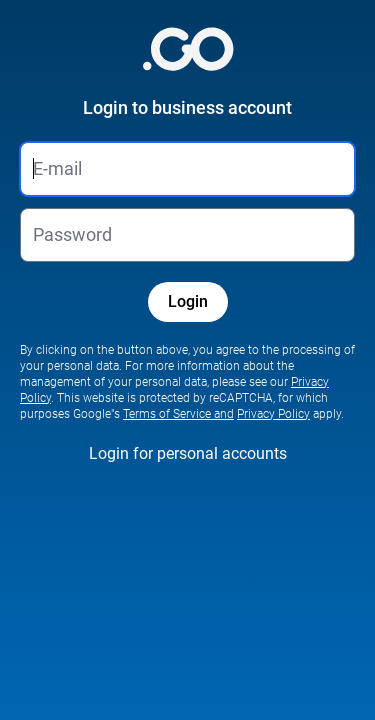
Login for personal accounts (188, 453)
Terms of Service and (178, 414)
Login (188, 301)
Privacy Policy (273, 414)
